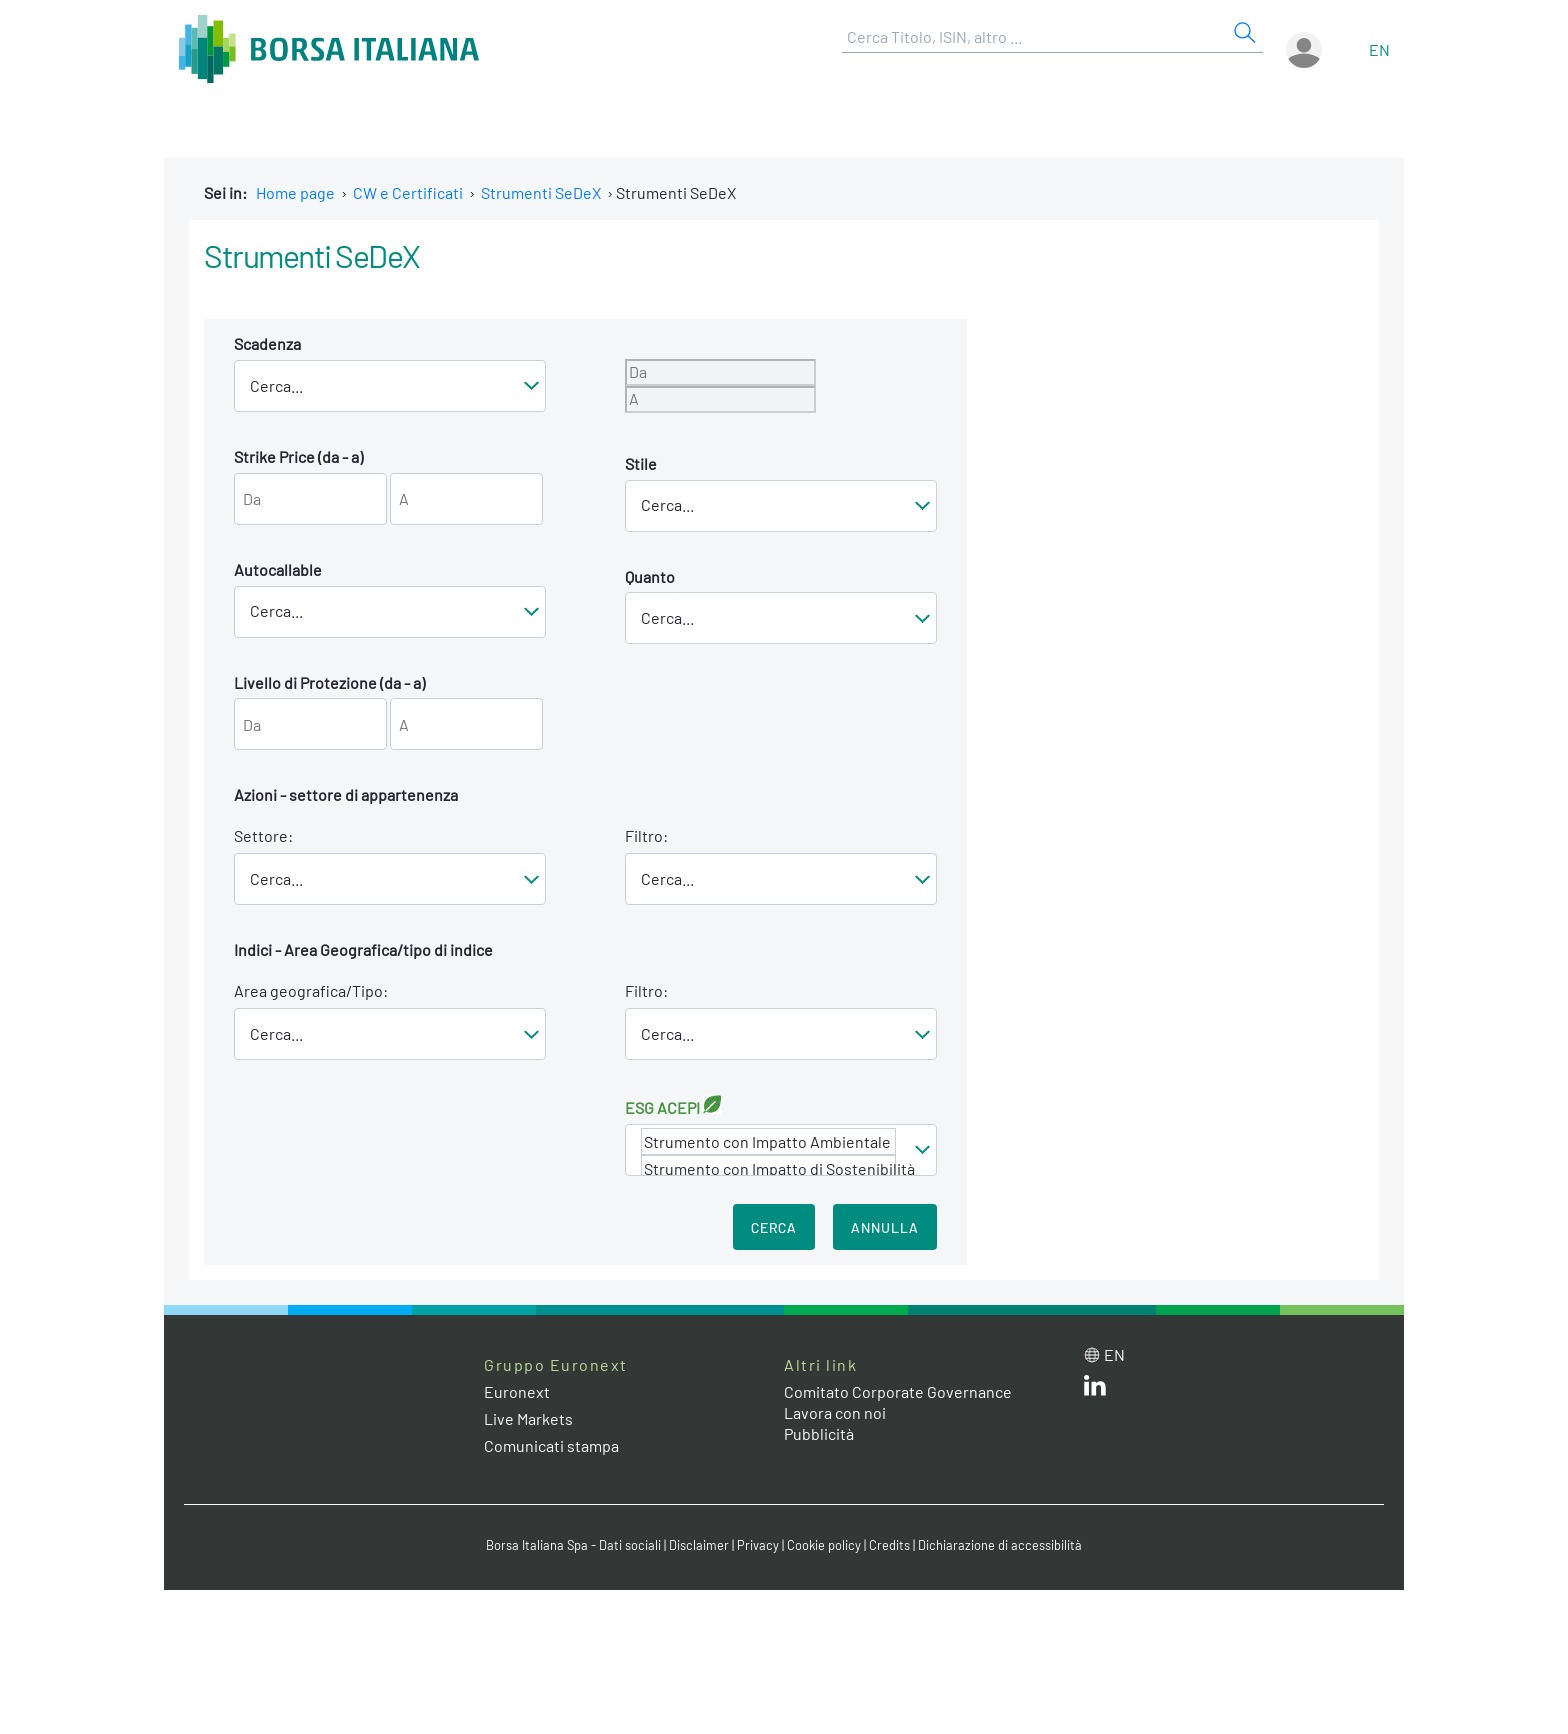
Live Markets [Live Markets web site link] (528, 1418)
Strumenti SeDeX (541, 192)
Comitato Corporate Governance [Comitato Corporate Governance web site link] (898, 1391)
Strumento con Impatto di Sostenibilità (768, 1168)
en (1379, 49)
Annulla (885, 1227)
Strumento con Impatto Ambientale (768, 1141)
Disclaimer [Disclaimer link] (699, 1545)
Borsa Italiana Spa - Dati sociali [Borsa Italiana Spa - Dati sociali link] (573, 1545)
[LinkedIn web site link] (1095, 1389)
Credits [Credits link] (889, 1545)
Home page (295, 192)
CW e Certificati (408, 192)
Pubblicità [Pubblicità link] (819, 1433)
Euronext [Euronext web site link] (517, 1391)
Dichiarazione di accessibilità (1000, 1545)
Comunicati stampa (551, 1445)
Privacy (758, 1545)
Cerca (774, 1227)
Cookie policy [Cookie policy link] (824, 1545)
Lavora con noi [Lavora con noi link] (835, 1412)
